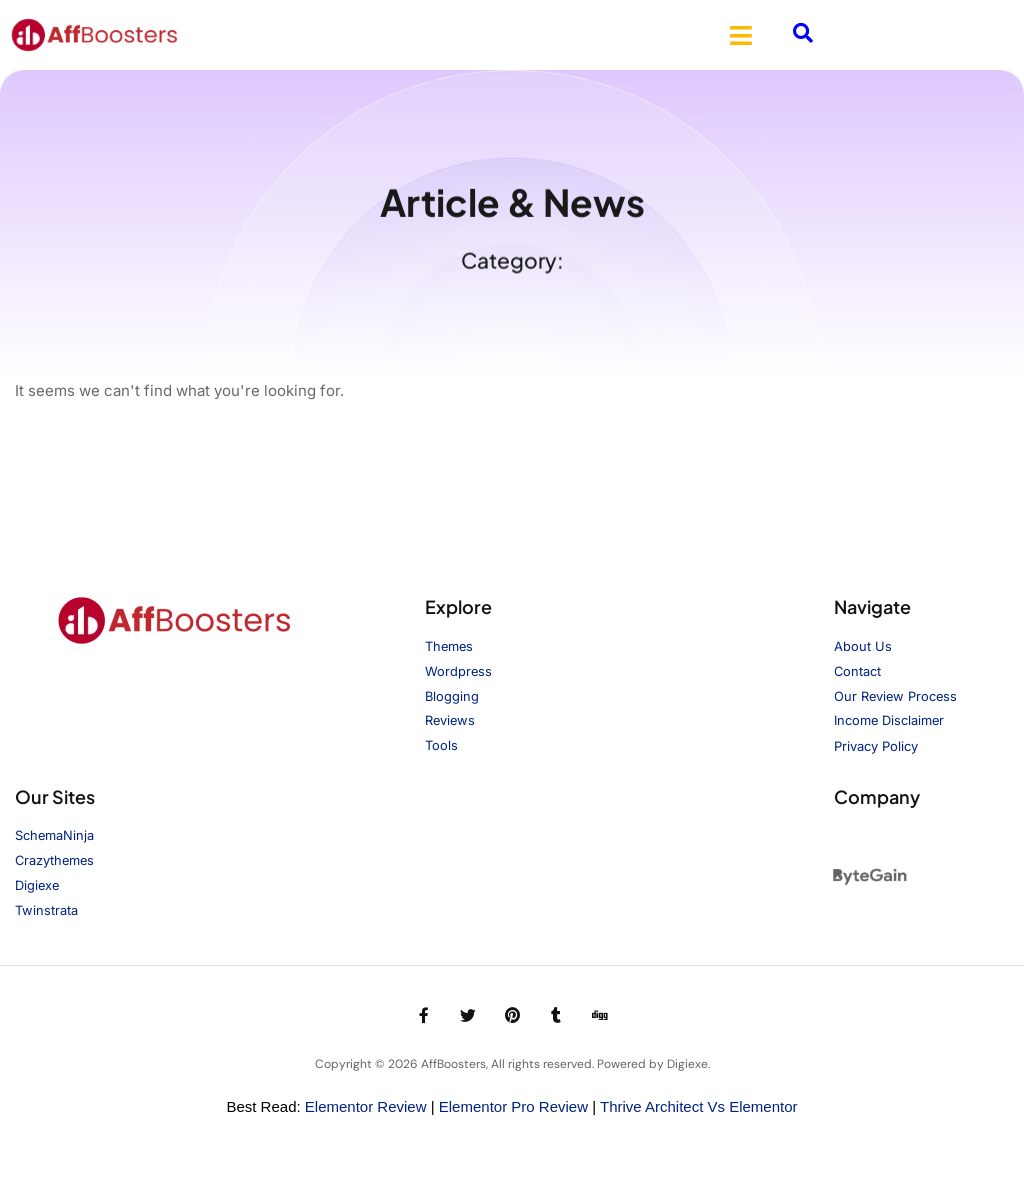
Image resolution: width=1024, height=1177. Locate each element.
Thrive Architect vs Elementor (699, 1107)
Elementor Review (366, 1107)
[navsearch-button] (803, 35)
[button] (740, 35)
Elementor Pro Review (513, 1107)
